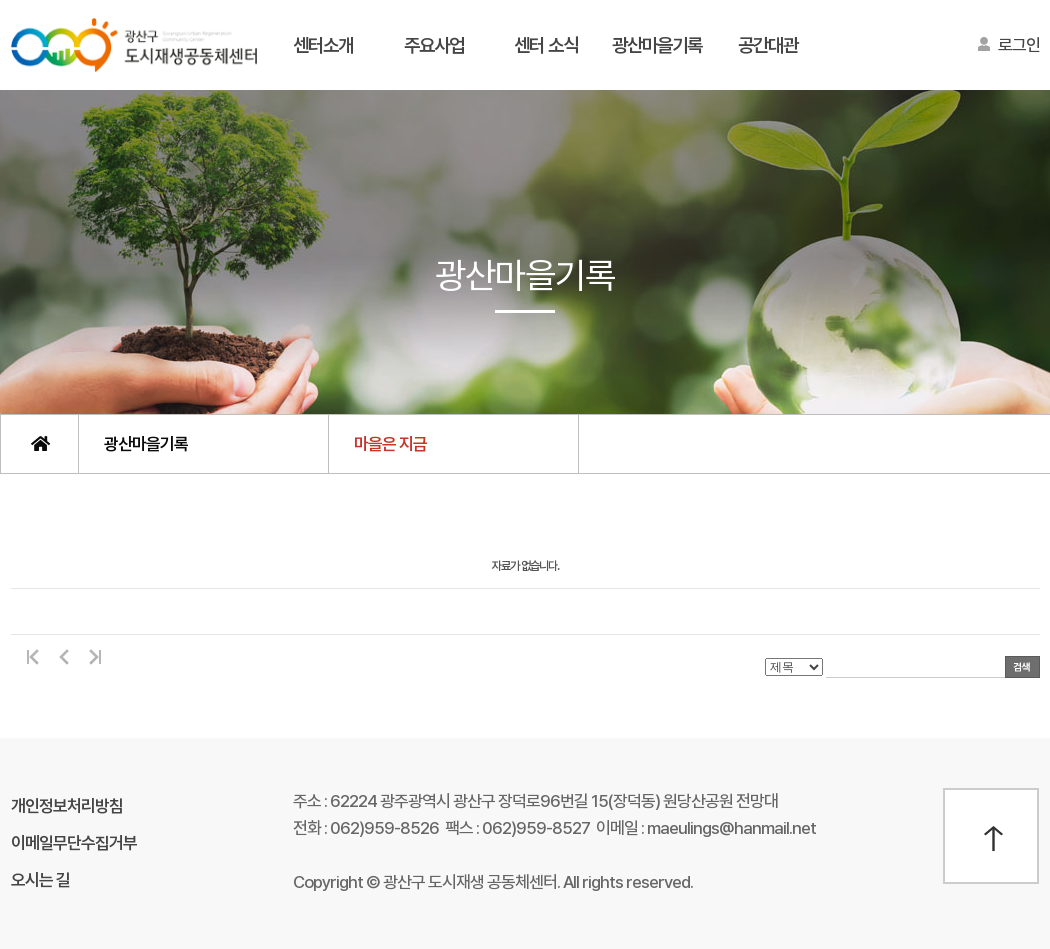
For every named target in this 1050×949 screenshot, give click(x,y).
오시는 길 (40, 880)
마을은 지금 (390, 444)
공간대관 (768, 45)
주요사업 (434, 45)
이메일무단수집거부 (74, 843)
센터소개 (323, 45)
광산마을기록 (657, 45)
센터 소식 (546, 45)
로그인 (1019, 45)
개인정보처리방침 (67, 806)
